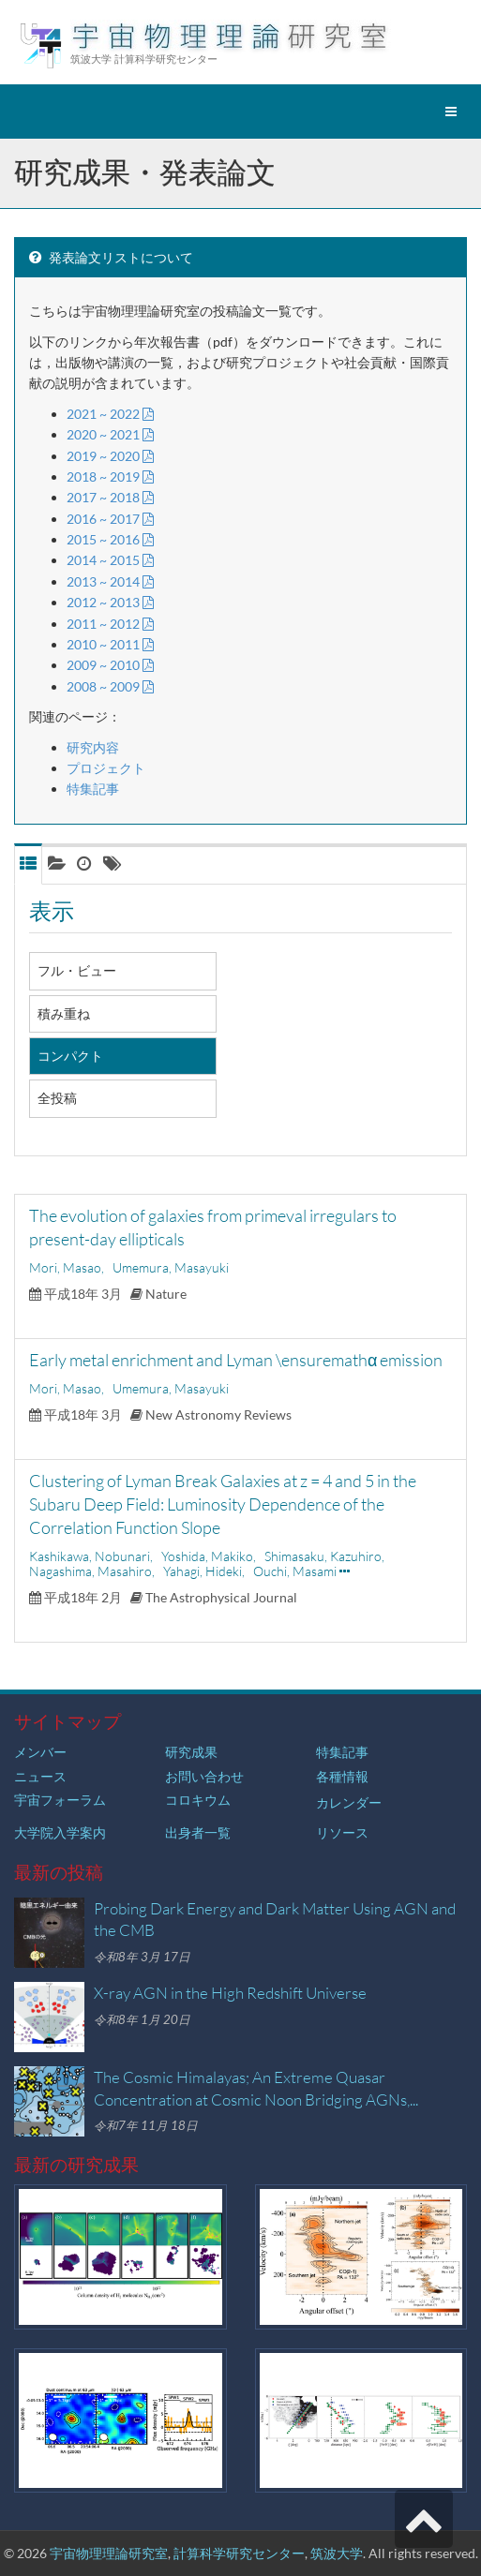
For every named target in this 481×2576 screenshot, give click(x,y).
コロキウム (198, 1800)
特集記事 (93, 789)
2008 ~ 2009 (110, 686)
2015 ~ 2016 (110, 539)
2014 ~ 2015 (110, 560)
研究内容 (93, 747)
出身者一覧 (198, 1832)
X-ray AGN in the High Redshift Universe (230, 1993)
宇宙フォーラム (60, 1800)
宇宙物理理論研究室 (109, 2553)
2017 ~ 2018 (110, 497)
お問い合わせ (204, 1776)
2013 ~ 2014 (110, 581)
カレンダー (349, 1802)
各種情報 (342, 1776)
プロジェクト (106, 768)
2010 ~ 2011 (110, 644)
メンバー (40, 1752)
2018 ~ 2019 (110, 476)
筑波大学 (336, 2553)
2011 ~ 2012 (110, 624)
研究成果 (191, 1752)
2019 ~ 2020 (110, 456)
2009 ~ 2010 (110, 665)
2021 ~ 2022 (110, 414)
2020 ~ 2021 (110, 434)
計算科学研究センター (239, 2553)
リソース (342, 1832)
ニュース (40, 1776)
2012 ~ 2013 (110, 602)
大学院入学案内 (60, 1832)
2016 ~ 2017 (110, 519)
